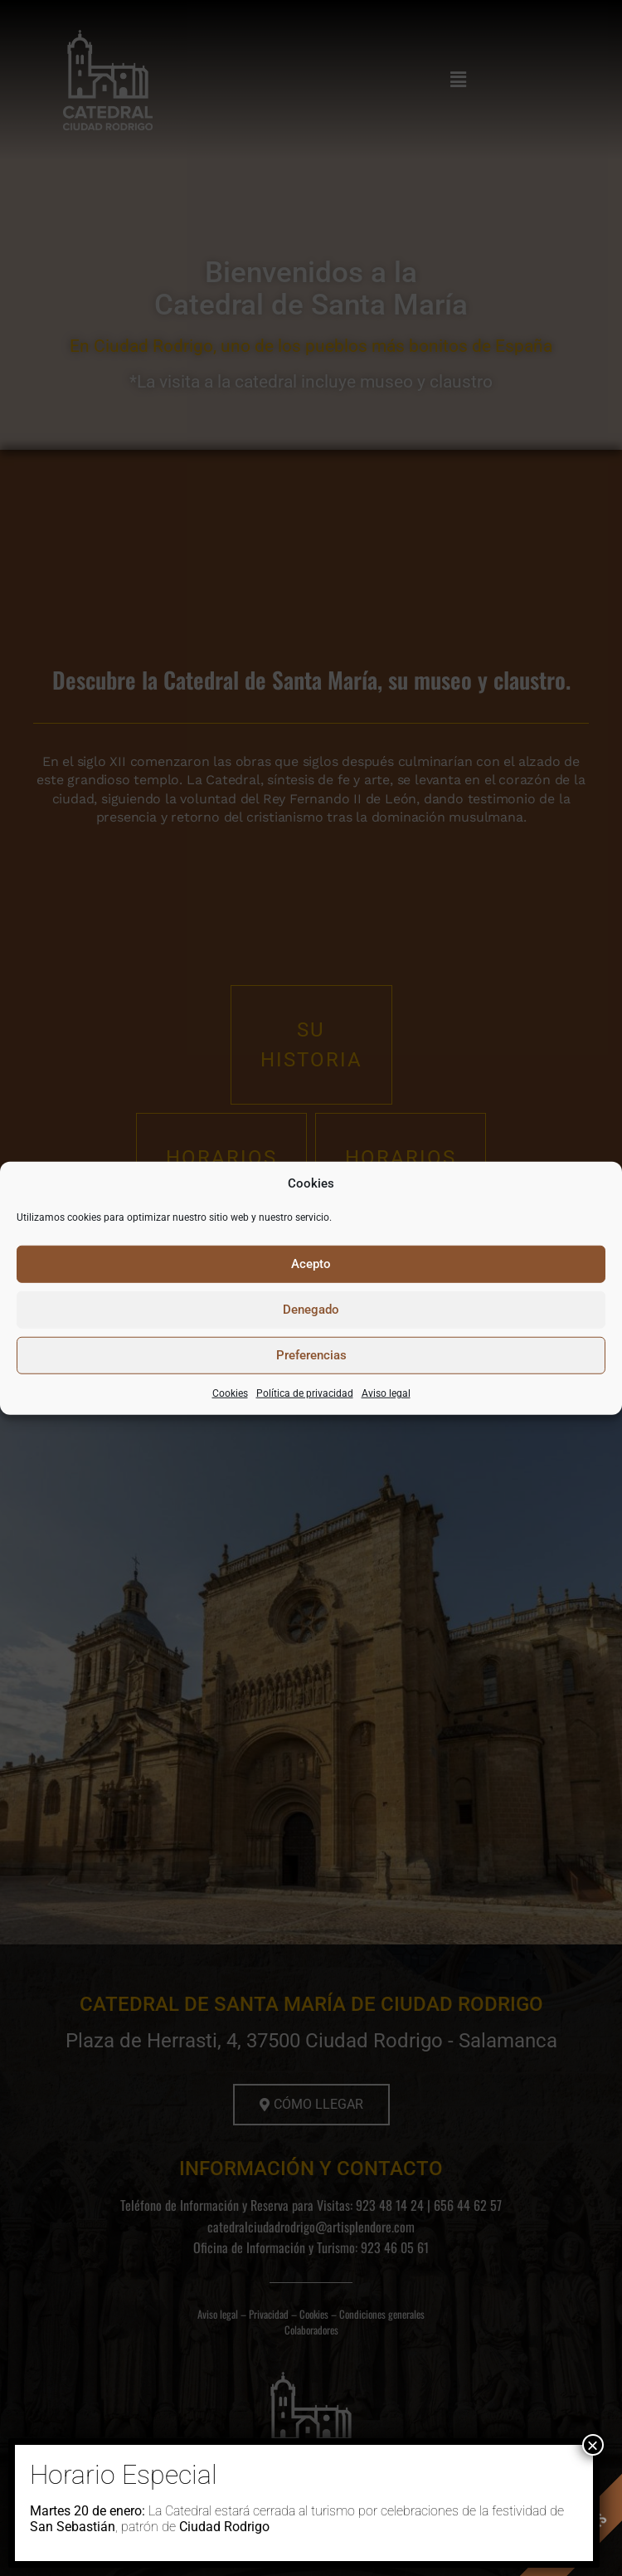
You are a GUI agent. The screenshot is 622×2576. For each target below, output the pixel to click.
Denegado (311, 1309)
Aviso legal (386, 1392)
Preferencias (311, 1355)
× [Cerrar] (592, 2445)
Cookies (230, 1392)
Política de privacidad (304, 1392)
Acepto (311, 1263)
